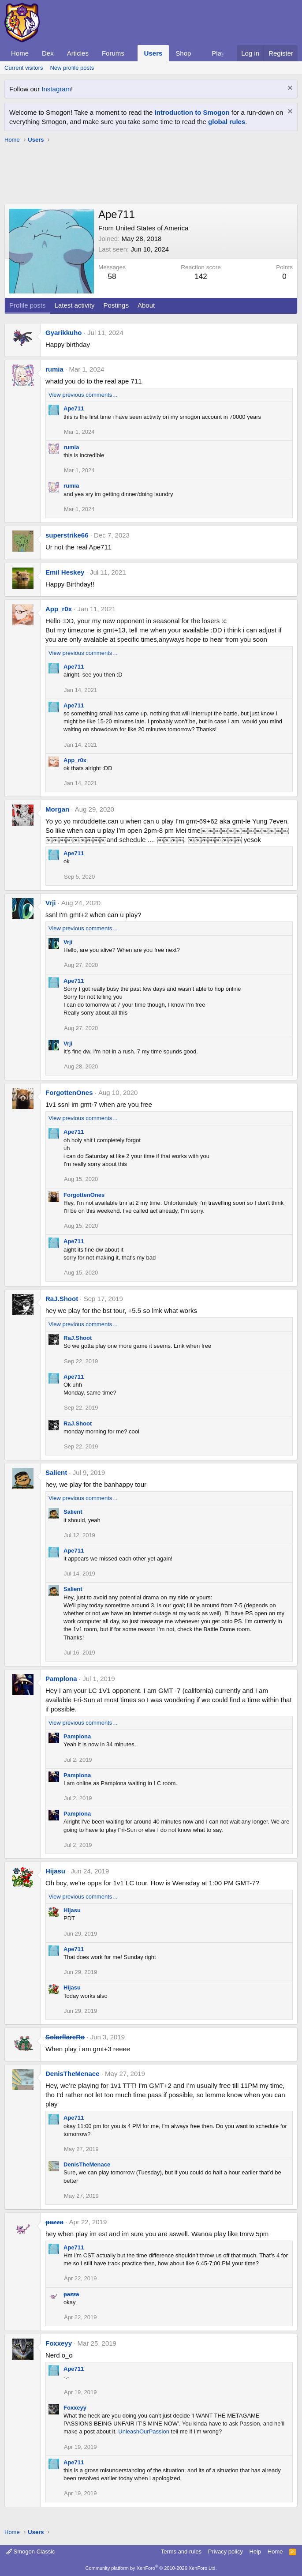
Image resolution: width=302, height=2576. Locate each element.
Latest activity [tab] (75, 305)
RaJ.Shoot (61, 1298)
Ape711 (73, 408)
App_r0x (58, 609)
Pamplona (61, 1678)
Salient (56, 1472)
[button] (131, 53)
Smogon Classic (30, 2551)
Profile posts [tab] (27, 305)
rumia (54, 369)
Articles (78, 53)
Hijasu (55, 1871)
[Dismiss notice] (289, 89)
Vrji (50, 902)
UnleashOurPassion (143, 2431)
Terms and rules (181, 2551)
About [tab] (146, 305)
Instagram (56, 89)
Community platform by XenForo (151, 2568)
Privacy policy (225, 2551)
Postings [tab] (116, 305)
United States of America (152, 228)
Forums (113, 53)
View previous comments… (83, 394)
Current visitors (23, 67)
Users (153, 53)
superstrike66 (67, 535)
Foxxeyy (58, 2343)
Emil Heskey (64, 572)
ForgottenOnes (69, 1092)
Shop (183, 53)
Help (255, 2551)
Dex (48, 53)
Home (20, 53)
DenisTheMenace (72, 2073)
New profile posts (72, 67)
